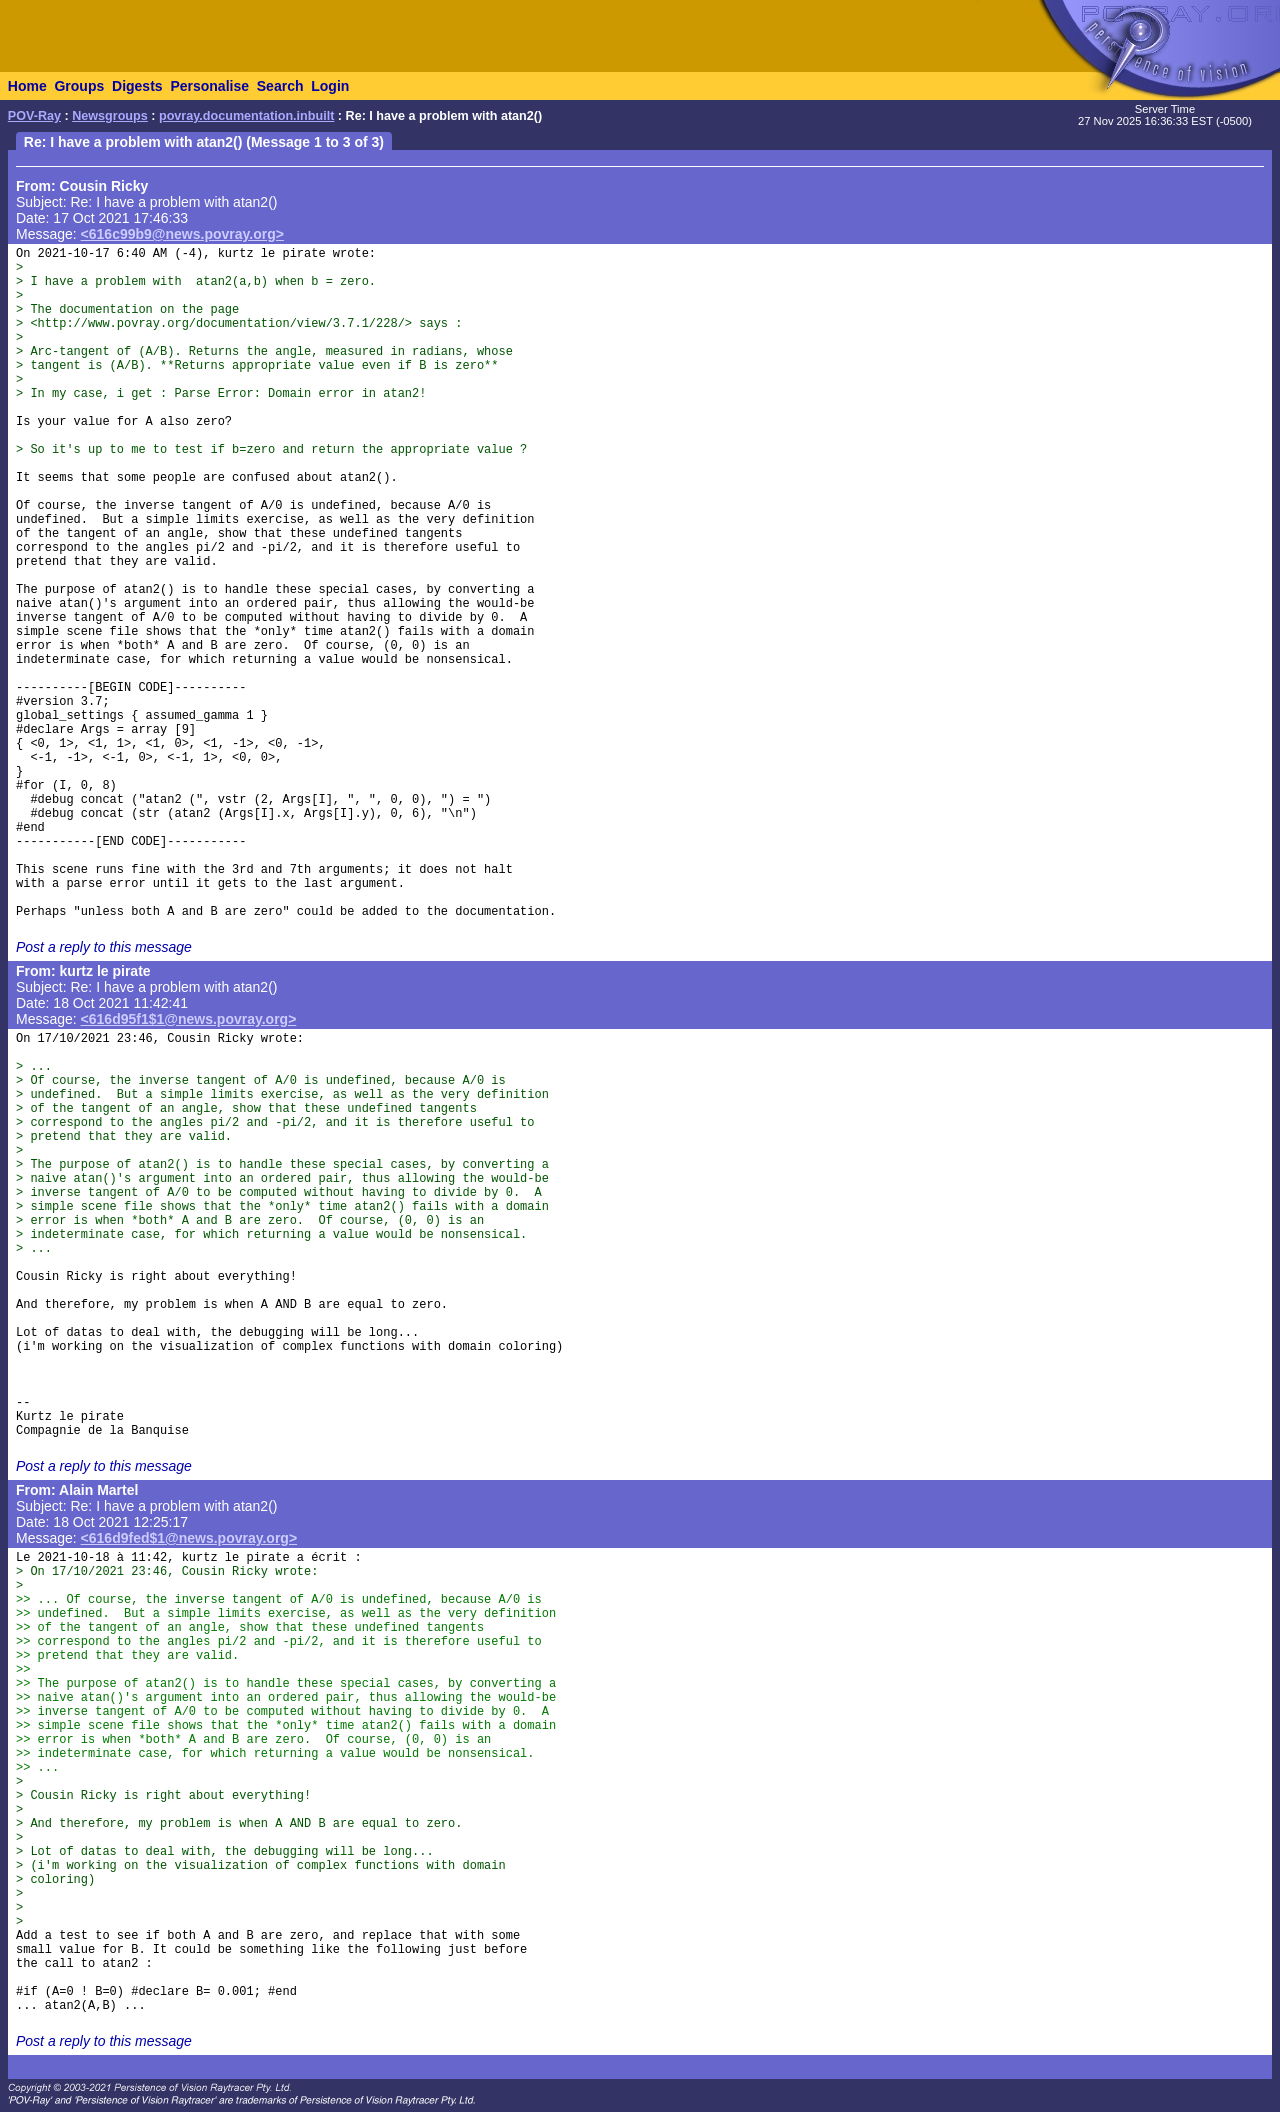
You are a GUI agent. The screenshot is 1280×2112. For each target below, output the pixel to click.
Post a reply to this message (104, 947)
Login (330, 86)
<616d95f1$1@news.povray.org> (189, 1019)
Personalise (209, 86)
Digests (137, 86)
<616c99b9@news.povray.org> (182, 234)
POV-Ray (34, 116)
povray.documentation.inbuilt (246, 116)
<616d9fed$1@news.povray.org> (189, 1538)
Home (27, 86)
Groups (79, 86)
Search (280, 86)
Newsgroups (110, 116)
